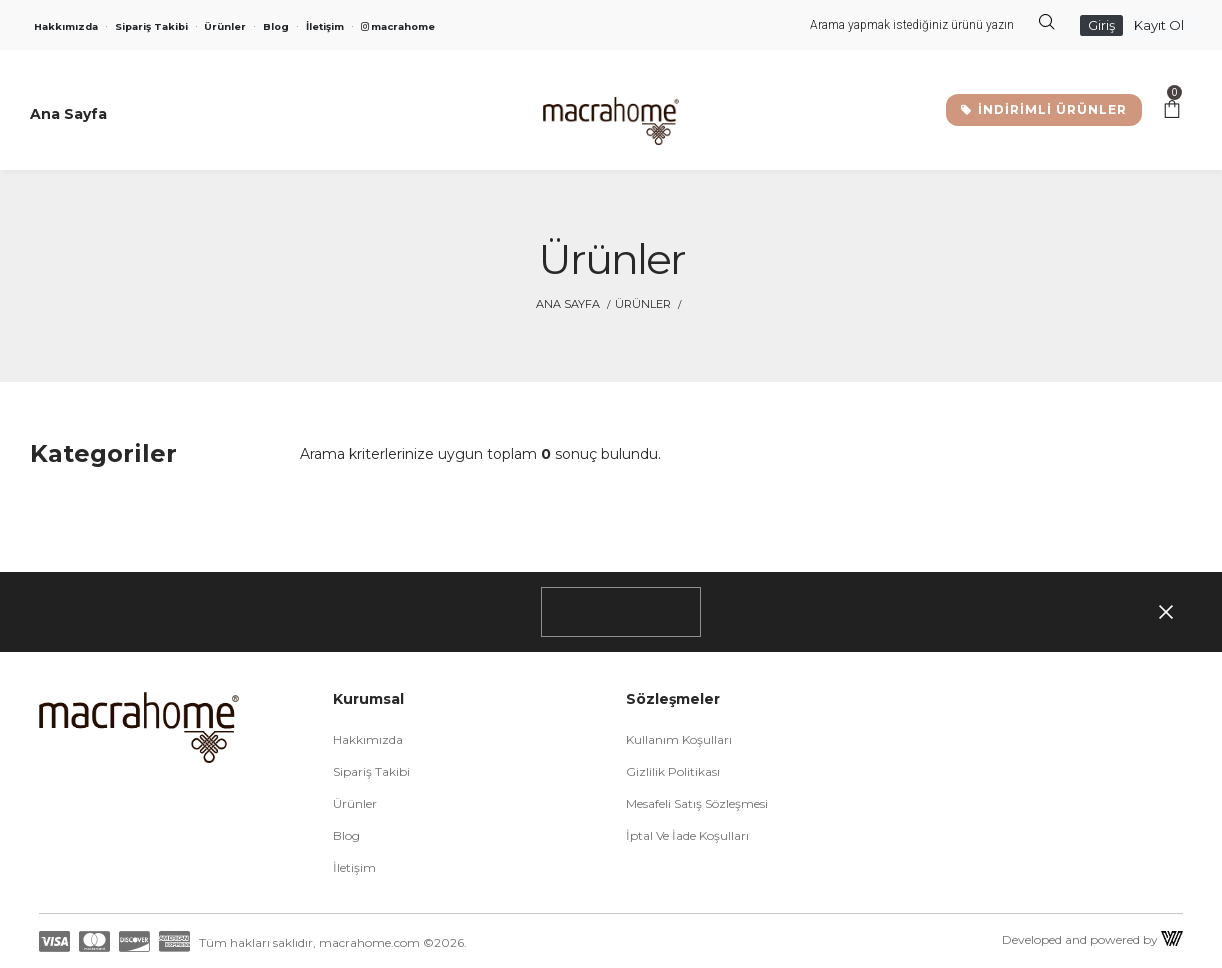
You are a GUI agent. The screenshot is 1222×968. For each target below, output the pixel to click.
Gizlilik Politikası (673, 771)
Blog (276, 26)
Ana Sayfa (568, 304)
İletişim (325, 26)
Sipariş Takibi (151, 26)
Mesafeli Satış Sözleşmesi (697, 803)
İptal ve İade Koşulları (687, 835)
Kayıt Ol (1159, 25)
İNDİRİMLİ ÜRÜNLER (1044, 109)
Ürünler (225, 26)
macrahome (398, 26)
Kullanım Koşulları (679, 739)
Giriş (1101, 25)
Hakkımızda (66, 26)
